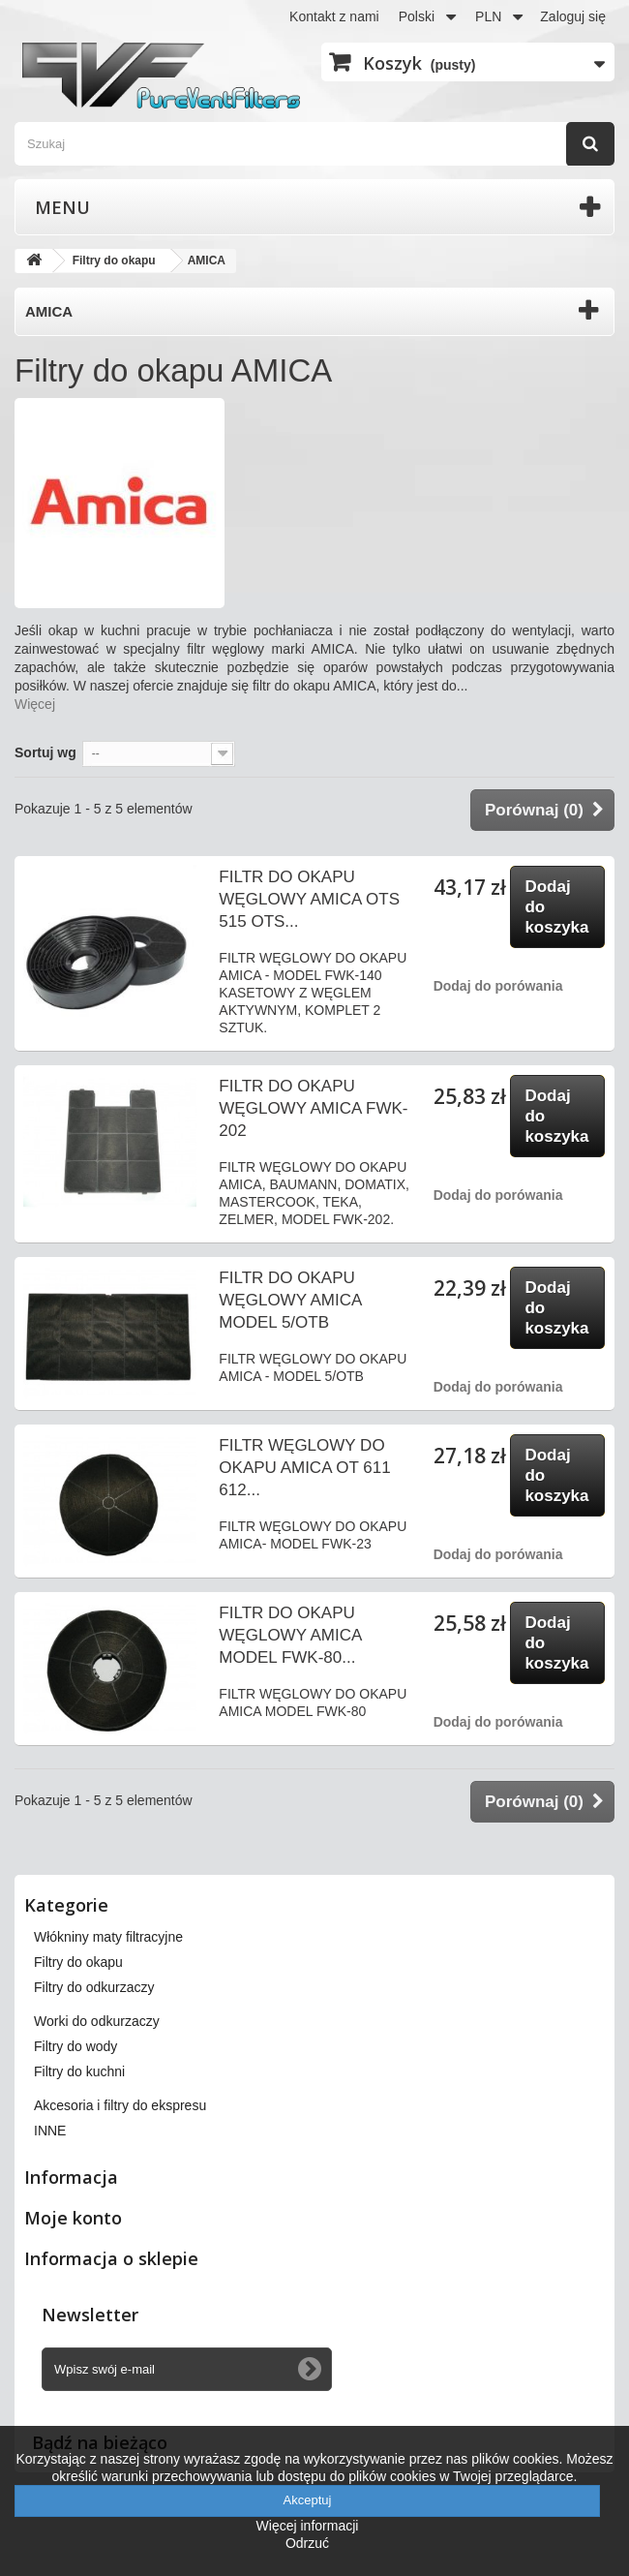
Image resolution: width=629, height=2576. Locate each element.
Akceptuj (308, 2500)
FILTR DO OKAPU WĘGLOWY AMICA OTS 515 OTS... (309, 899)
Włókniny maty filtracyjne (108, 1937)
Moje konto (73, 2217)
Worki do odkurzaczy (97, 2021)
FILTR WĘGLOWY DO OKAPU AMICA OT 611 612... (304, 1467)
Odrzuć (307, 2543)
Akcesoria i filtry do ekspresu (120, 2105)
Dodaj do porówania (498, 986)
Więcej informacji (307, 2525)
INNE (50, 2130)
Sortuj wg (45, 752)
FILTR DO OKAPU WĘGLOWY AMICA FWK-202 (313, 1108)
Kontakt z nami (334, 16)
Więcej (35, 704)
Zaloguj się (573, 16)
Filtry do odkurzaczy (94, 1987)
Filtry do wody (75, 2046)
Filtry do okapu (78, 1962)
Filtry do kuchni (79, 2071)
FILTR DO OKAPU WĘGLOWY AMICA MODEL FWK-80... (290, 1635)
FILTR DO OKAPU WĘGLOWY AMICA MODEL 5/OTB (290, 1300)
